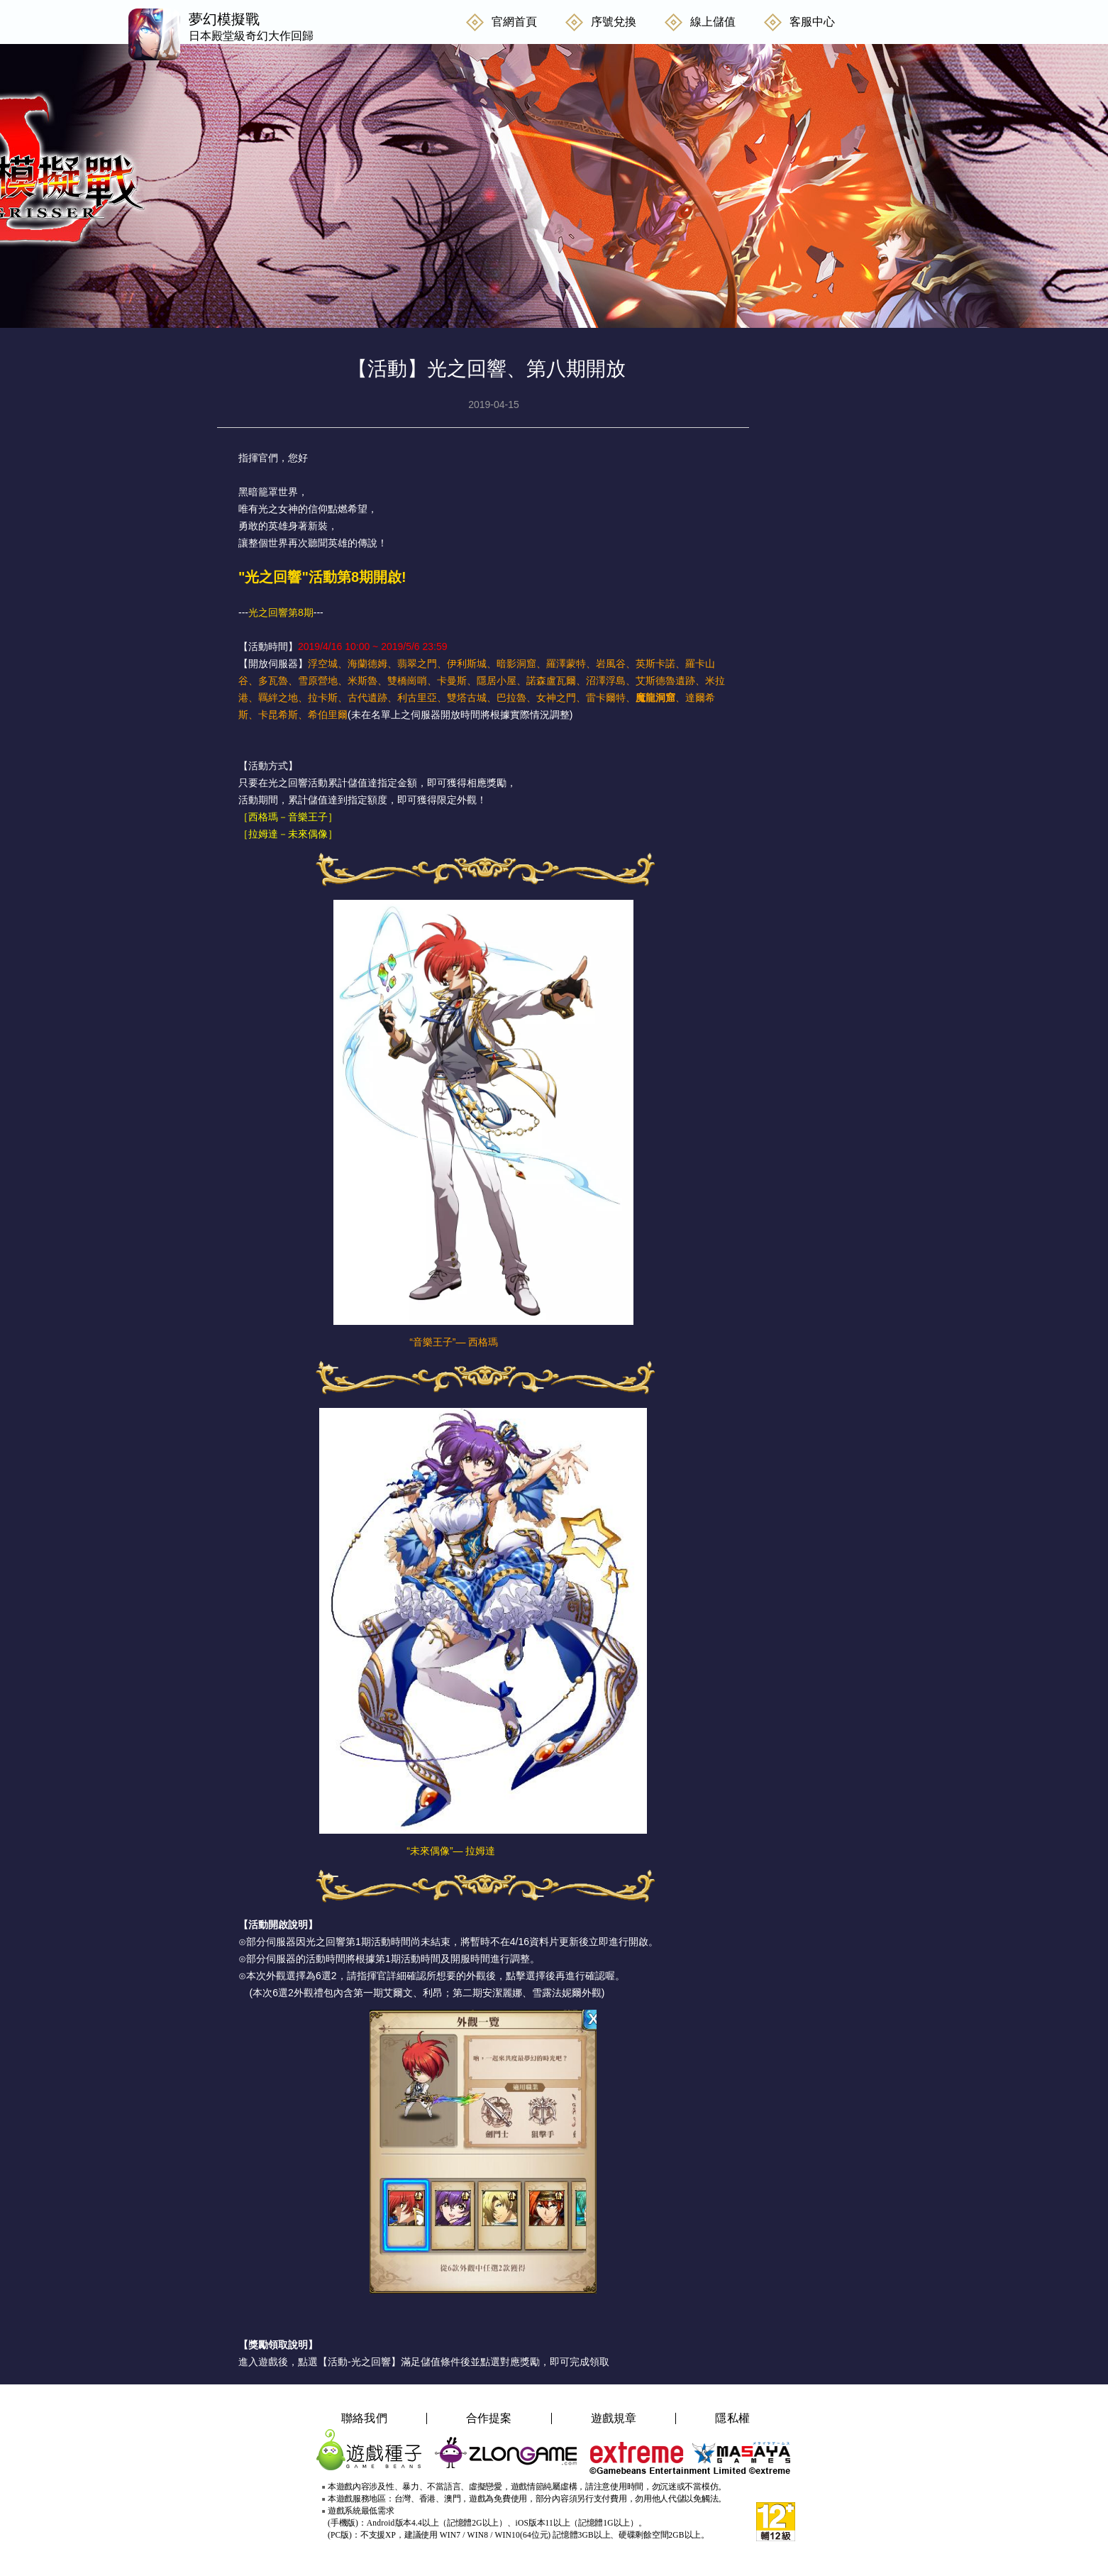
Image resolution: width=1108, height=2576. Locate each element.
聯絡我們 (364, 2418)
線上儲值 (713, 22)
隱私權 (732, 2418)
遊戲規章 (614, 2418)
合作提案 (489, 2418)
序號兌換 (613, 22)
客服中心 (812, 22)
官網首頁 (514, 22)
